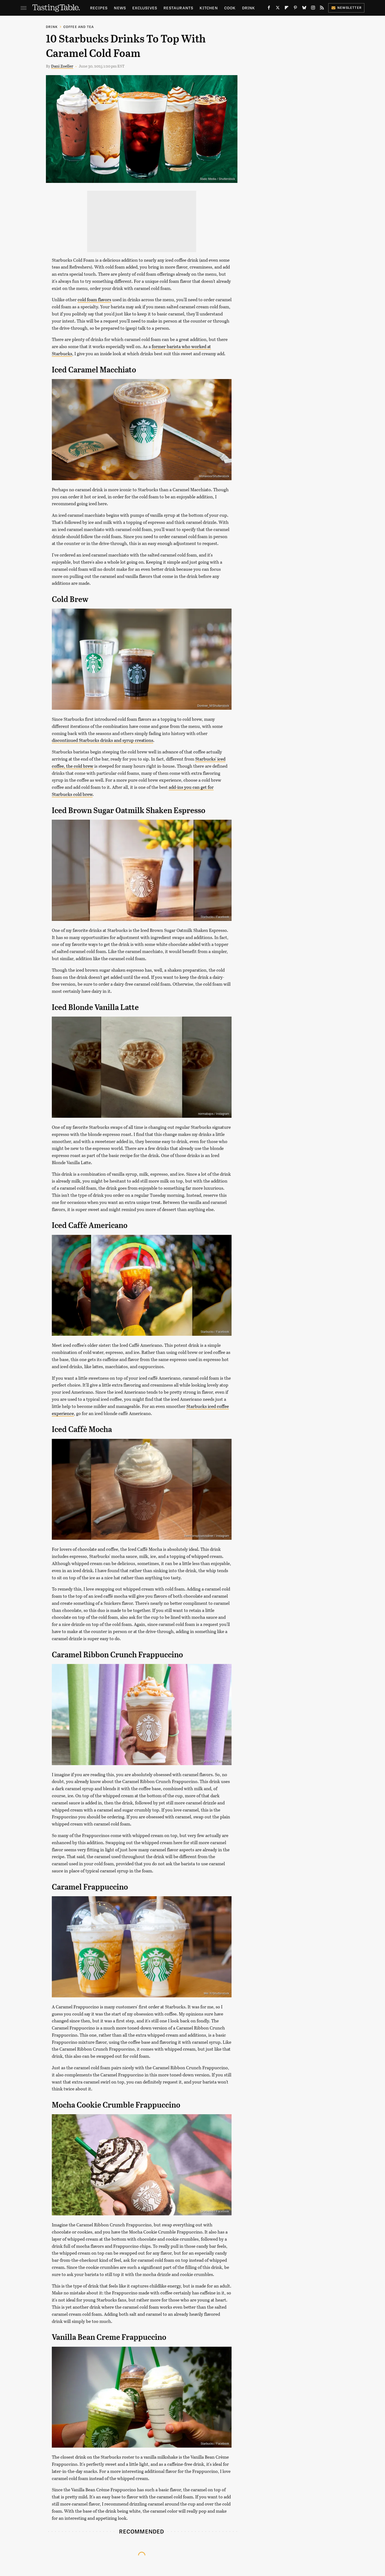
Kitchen (209, 8)
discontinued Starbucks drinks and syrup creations (102, 740)
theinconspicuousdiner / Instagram (206, 1535)
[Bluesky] (304, 9)
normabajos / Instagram (213, 1113)
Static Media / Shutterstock (217, 178)
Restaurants (178, 8)
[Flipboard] (286, 9)
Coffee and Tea (78, 26)
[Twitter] (277, 9)
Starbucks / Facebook (215, 916)
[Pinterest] (295, 9)
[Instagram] (313, 9)
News (120, 8)
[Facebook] (268, 9)
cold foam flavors (94, 299)
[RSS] (321, 9)
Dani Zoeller (62, 66)
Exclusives (144, 8)
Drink (248, 8)
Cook (230, 8)
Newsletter (346, 7)
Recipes (99, 8)
